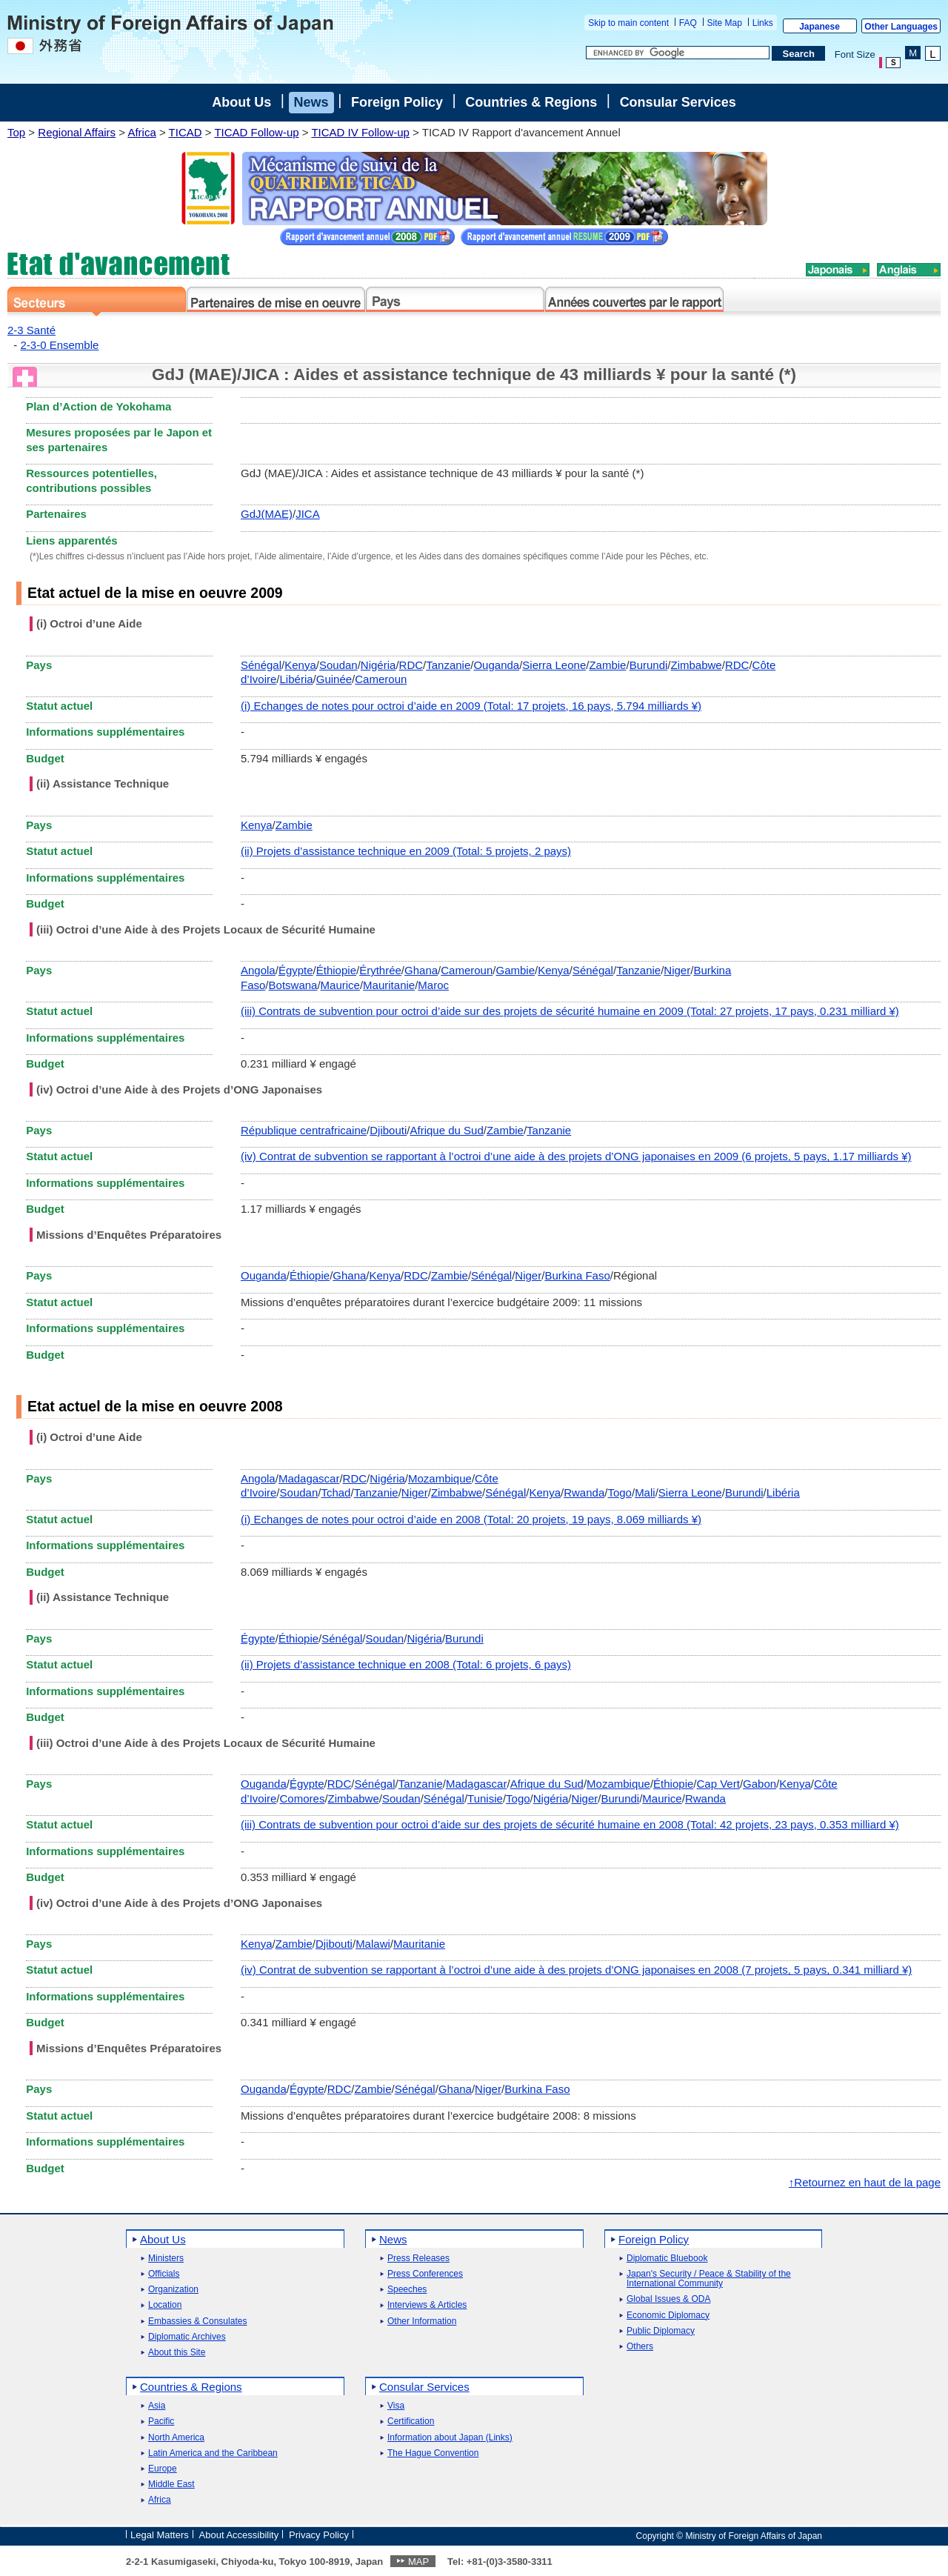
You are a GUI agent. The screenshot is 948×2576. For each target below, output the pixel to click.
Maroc (433, 985)
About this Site (176, 2352)
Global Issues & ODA (668, 2299)
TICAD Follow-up (256, 132)
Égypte (295, 970)
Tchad (335, 1492)
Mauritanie (389, 985)
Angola (258, 970)
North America (176, 2438)
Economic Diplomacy (668, 2315)
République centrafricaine (304, 1130)
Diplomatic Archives (187, 2337)
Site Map (724, 23)
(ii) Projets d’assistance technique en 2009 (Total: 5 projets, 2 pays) (406, 851)
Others (640, 2347)
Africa (141, 132)
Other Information (421, 2321)
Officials (163, 2274)
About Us (241, 102)
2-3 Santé (31, 330)
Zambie (607, 665)
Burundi (649, 665)
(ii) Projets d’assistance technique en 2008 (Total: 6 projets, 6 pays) (406, 1664)
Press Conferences (425, 2274)
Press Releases (418, 2258)
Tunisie (485, 1798)
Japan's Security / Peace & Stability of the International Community (709, 2279)
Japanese (819, 26)
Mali (645, 1492)
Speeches (407, 2289)
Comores (302, 1798)
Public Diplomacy (661, 2331)
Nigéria (378, 665)
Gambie (515, 970)
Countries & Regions (531, 102)
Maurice (340, 985)
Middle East (171, 2484)
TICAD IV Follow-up (360, 132)
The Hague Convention (432, 2453)
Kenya (300, 665)
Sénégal (261, 665)
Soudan (338, 665)
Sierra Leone (554, 665)
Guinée (334, 679)
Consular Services (678, 102)
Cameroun (381, 679)
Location (164, 2305)
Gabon (759, 1783)
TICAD (185, 132)
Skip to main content (628, 23)
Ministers (166, 2258)
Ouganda (496, 665)
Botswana (293, 985)
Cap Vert (718, 1783)
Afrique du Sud (446, 1130)
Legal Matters (159, 2534)
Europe (162, 2469)
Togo (619, 1492)
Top (16, 132)
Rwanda (584, 1492)
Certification (410, 2421)
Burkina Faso (577, 1275)
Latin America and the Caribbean (213, 2453)
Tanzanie (448, 665)
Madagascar (309, 1478)
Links (762, 23)
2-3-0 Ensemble (60, 345)
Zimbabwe (696, 665)
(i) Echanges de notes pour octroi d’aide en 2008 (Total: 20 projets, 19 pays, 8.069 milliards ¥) (471, 1519)
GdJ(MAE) (267, 513)
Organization (173, 2289)
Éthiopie (336, 970)
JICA (308, 513)
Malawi (373, 1943)
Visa (395, 2406)
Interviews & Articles (427, 2305)
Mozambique (440, 1478)
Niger (677, 970)
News (311, 102)
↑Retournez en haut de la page (865, 2182)
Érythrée (380, 970)
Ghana (421, 970)
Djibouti (388, 1130)
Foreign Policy (397, 102)
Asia (156, 2406)
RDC (411, 665)
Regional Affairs (77, 132)
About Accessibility (239, 2534)
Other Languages (901, 26)
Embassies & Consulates (197, 2321)
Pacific (161, 2421)
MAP (418, 2561)
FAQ (688, 23)
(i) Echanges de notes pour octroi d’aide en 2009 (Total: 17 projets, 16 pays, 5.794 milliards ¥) (471, 705)
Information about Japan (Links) (450, 2438)
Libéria (296, 679)
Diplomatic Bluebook (667, 2258)
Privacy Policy (319, 2534)
